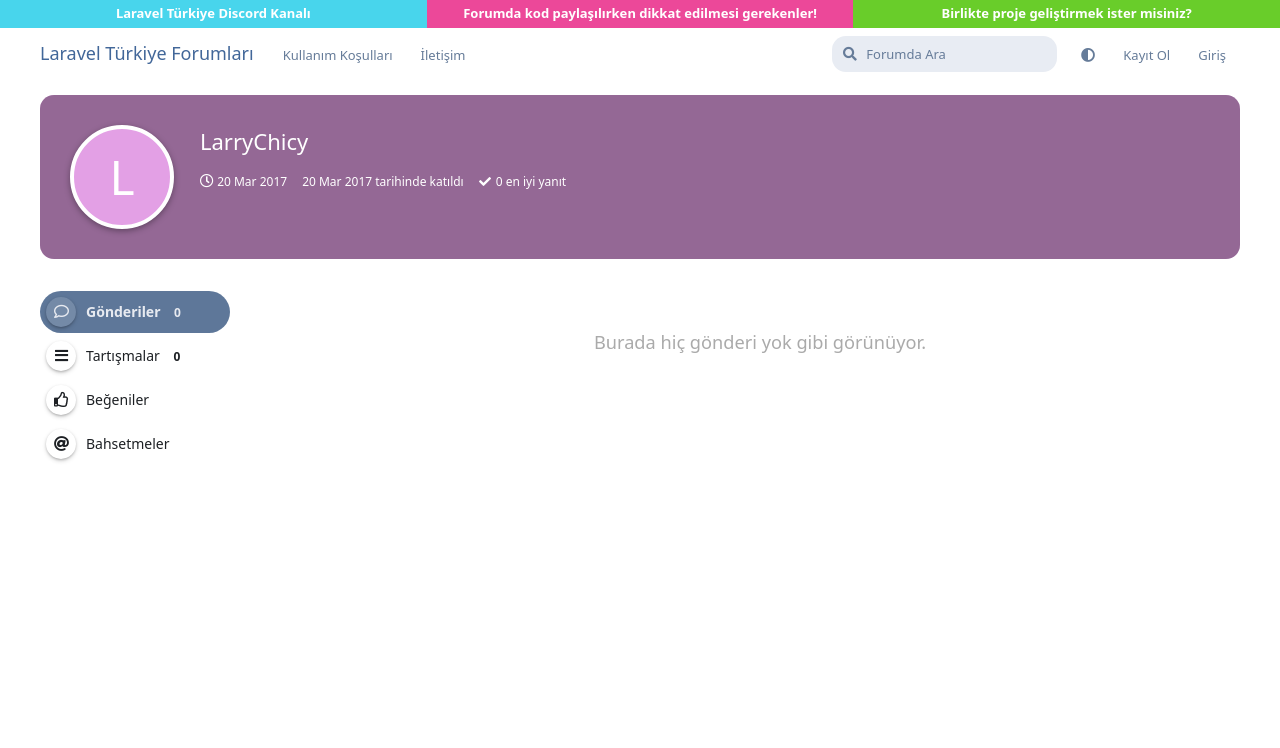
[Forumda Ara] (944, 54)
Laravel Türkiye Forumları (147, 53)
